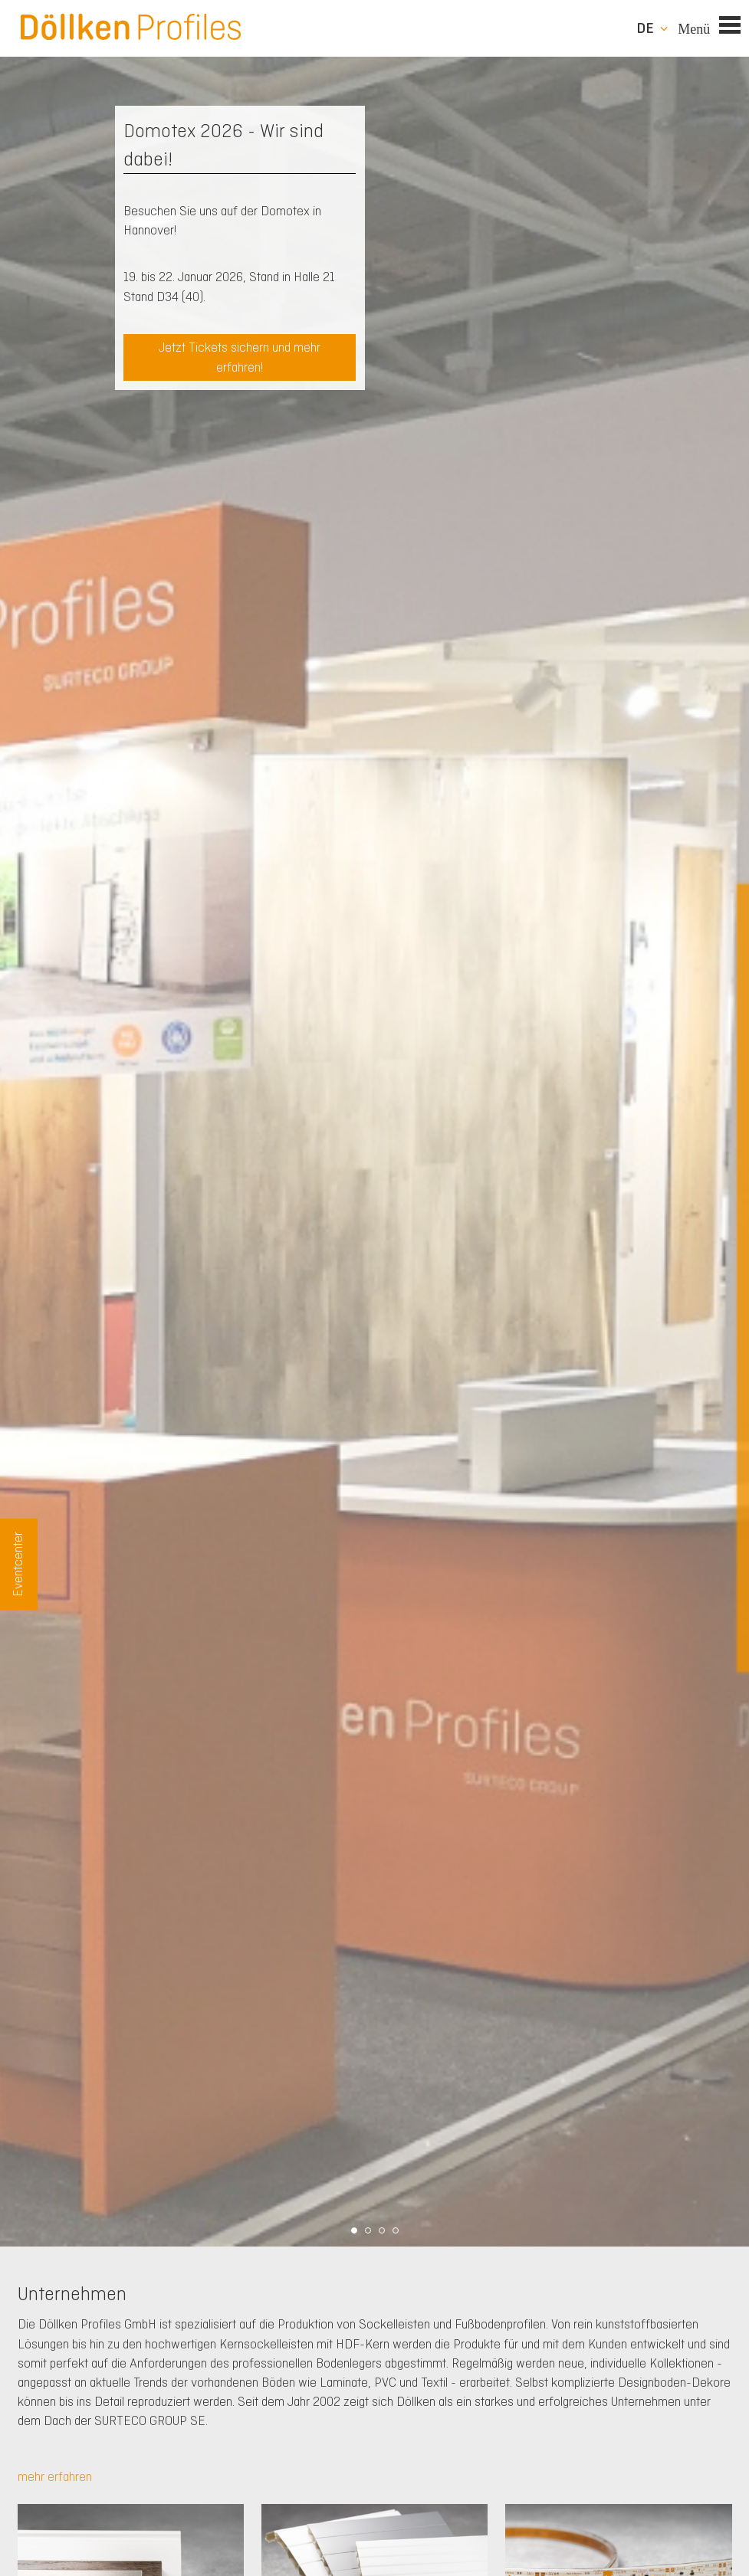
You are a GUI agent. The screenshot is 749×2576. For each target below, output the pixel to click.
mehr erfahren (55, 2476)
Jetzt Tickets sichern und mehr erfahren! (239, 356)
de (645, 28)
